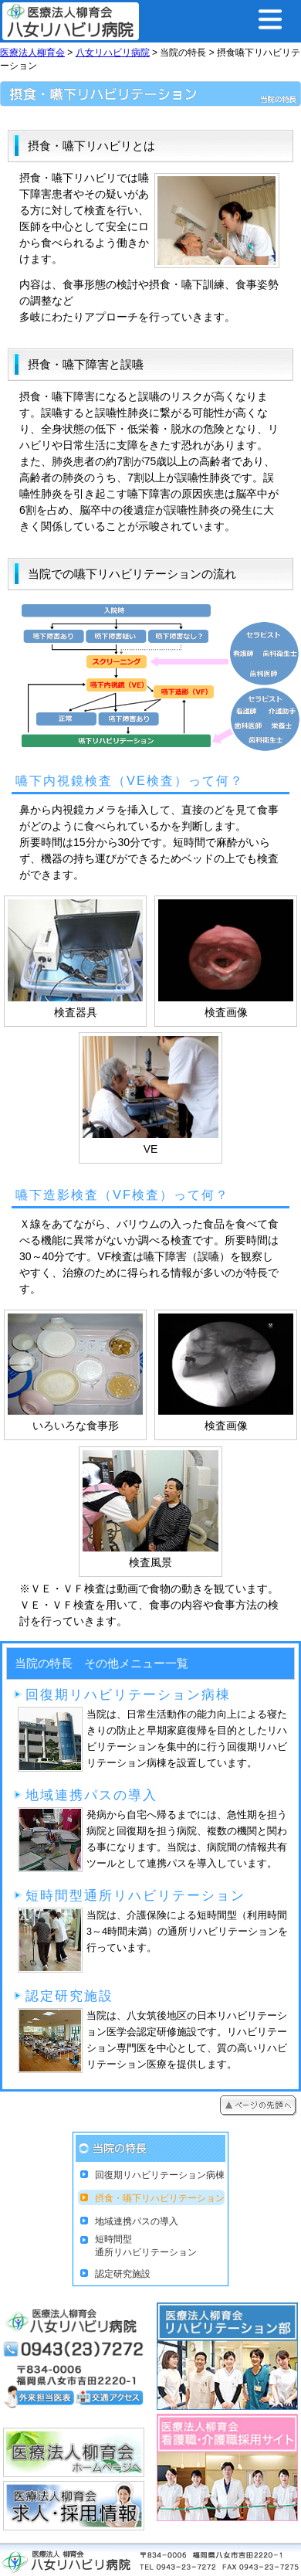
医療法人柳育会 (32, 52)
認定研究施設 (122, 2273)
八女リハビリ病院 (113, 52)
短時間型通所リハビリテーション (146, 2246)
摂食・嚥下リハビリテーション (160, 2198)
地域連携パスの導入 (136, 2221)
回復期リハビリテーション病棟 (160, 2175)
